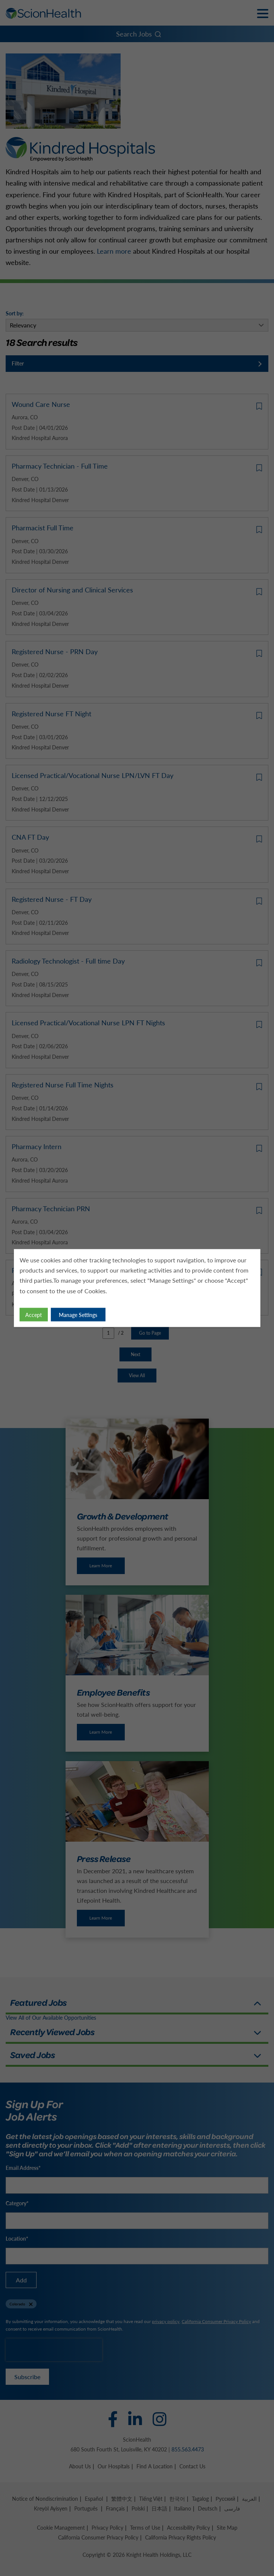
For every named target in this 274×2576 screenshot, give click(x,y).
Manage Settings (78, 1314)
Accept (34, 1314)
